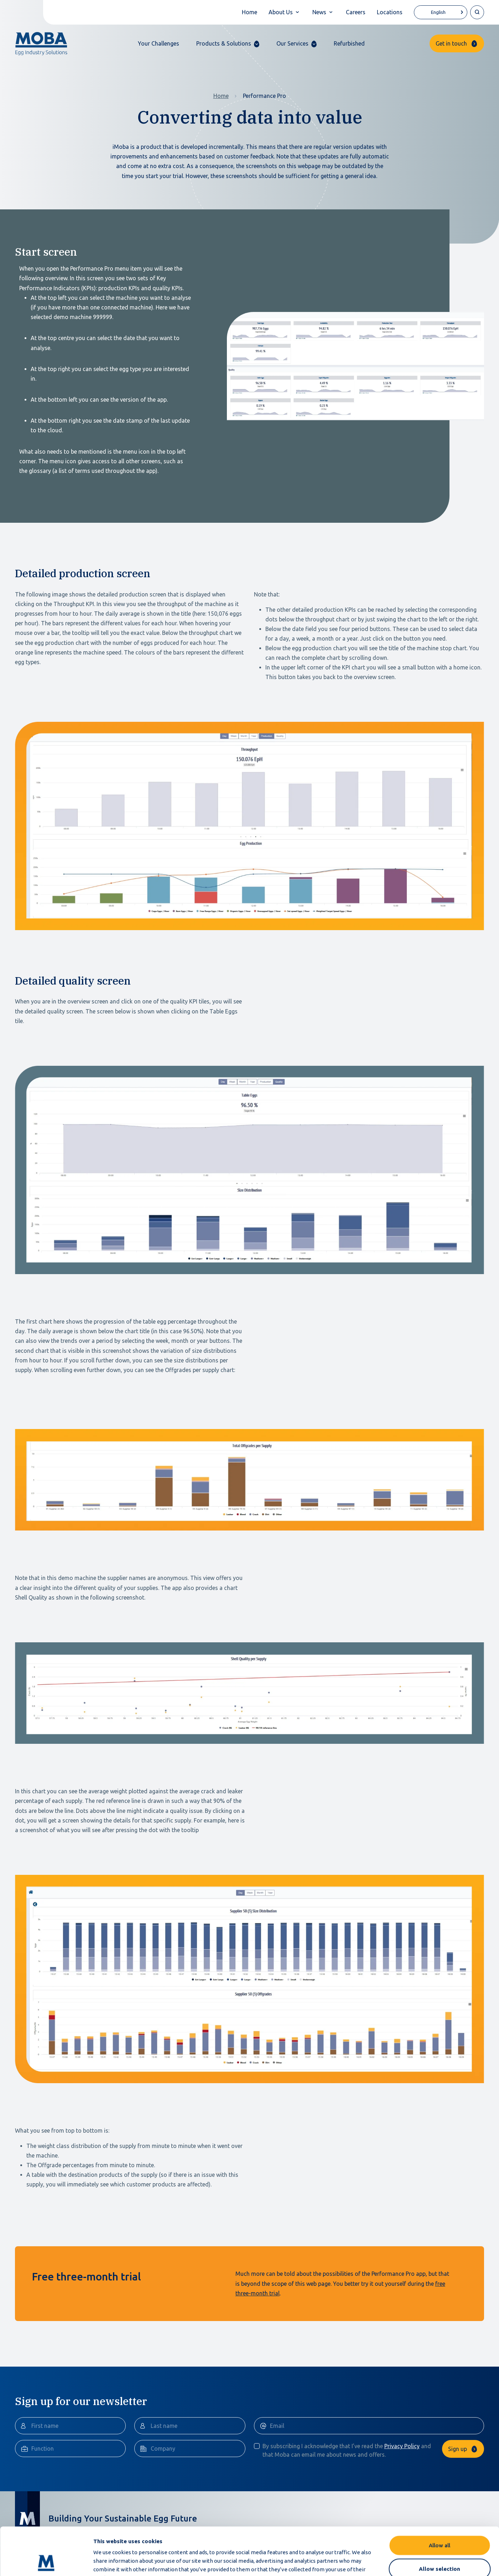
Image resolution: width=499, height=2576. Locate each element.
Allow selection (439, 2524)
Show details (377, 2562)
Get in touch (451, 43)
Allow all (439, 2500)
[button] (227, 43)
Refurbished (349, 43)
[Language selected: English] (440, 12)
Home (249, 12)
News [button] (319, 12)
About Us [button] (281, 12)
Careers (355, 12)
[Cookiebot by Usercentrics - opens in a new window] (46, 2562)
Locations (389, 12)
